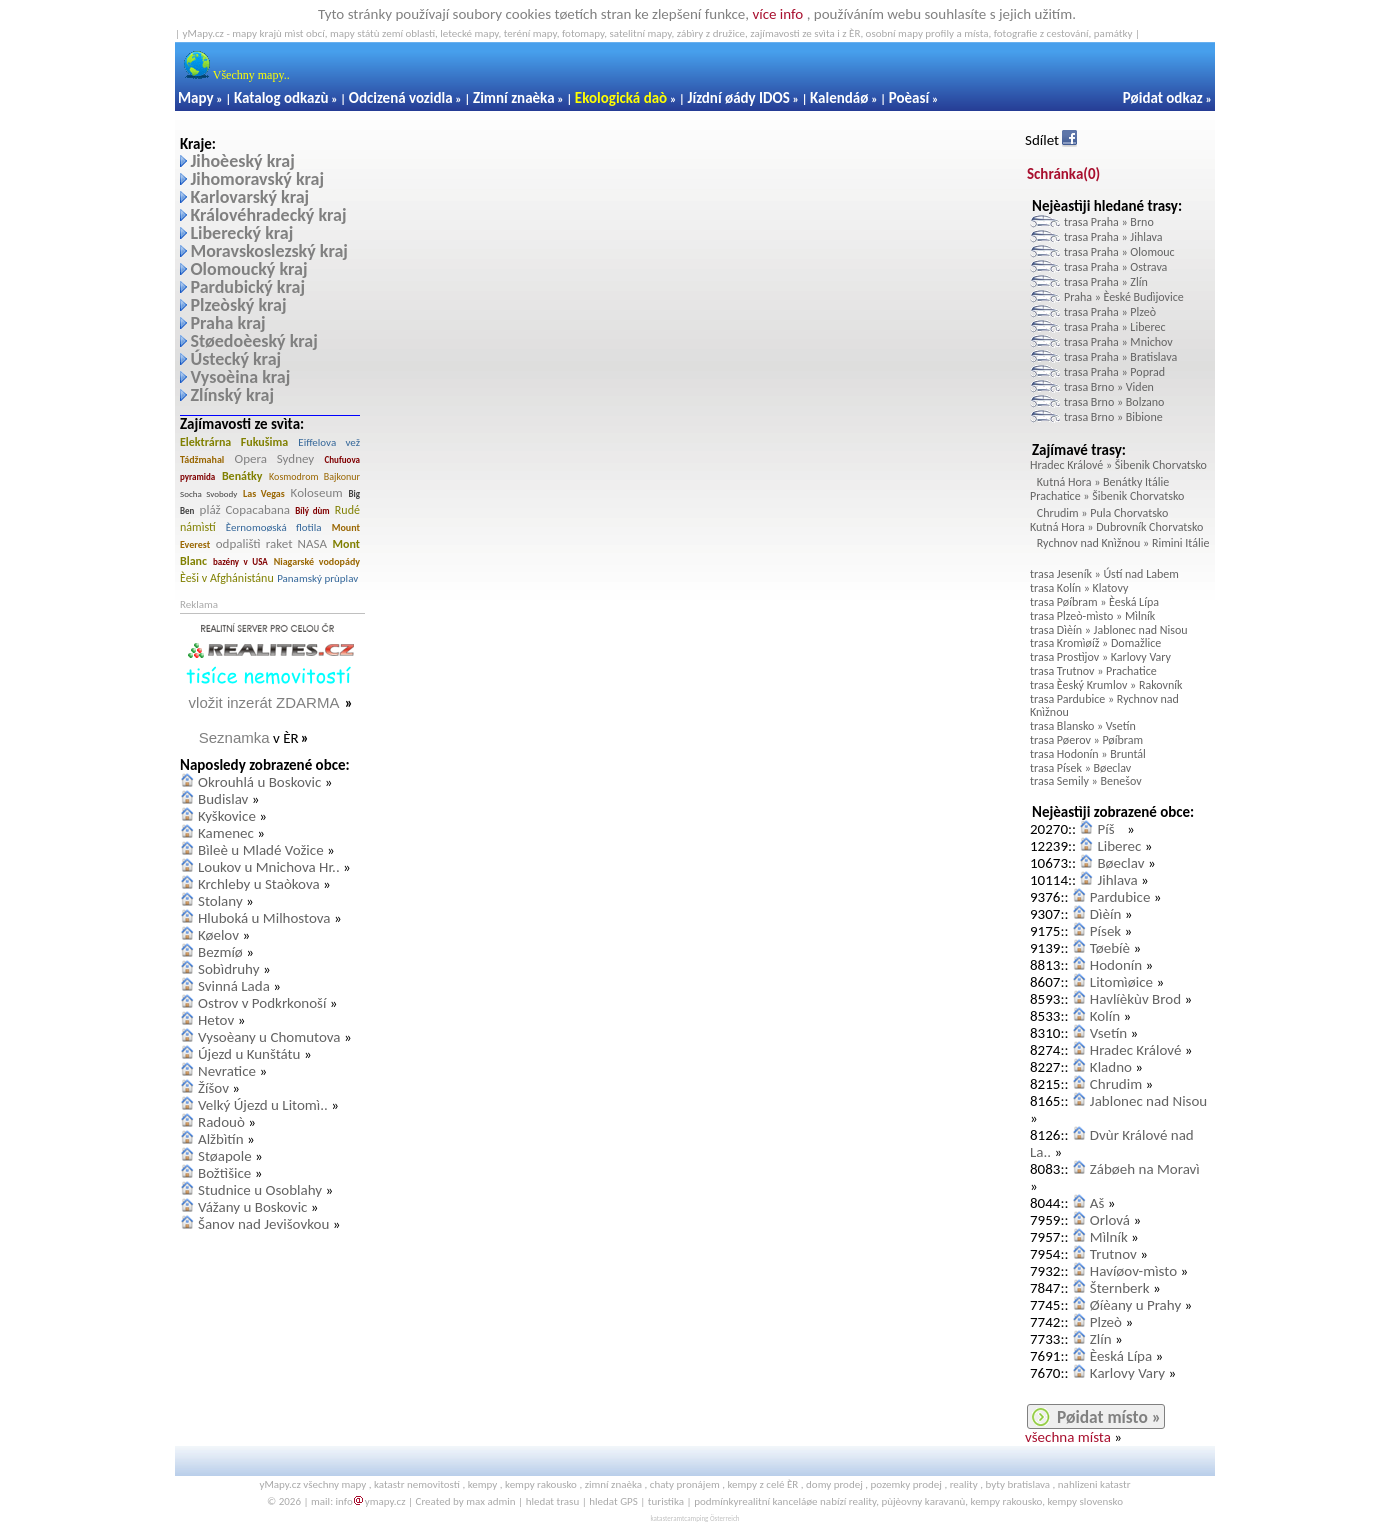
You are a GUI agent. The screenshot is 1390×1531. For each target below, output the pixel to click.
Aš (1097, 1203)
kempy (483, 1484)
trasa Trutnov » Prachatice (1093, 671)
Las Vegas (264, 493)
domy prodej (834, 1484)
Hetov (216, 1020)
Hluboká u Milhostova (264, 918)
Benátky (242, 476)
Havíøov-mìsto (1133, 1271)
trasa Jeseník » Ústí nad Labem (1104, 574)
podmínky (716, 1501)
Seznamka (234, 737)
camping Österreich (711, 1518)
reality (964, 1484)
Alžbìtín (221, 1139)
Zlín (1101, 1339)
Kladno (1111, 1067)
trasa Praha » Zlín (1106, 282)
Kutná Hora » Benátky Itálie (1103, 482)
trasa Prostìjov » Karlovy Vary (1100, 657)
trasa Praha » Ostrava (1115, 267)
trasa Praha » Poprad (1114, 372)
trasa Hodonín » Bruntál (1088, 754)
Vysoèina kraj (240, 377)
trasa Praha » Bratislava (1120, 357)
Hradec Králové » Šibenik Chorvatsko (1118, 465)
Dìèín (1105, 914)
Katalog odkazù (281, 98)
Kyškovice (227, 816)
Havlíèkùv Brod (1135, 999)
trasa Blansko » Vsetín (1083, 726)
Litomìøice (1121, 982)
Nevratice (227, 1071)
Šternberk (1120, 1288)
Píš (1110, 829)
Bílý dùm (312, 510)
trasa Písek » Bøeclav (1080, 768)
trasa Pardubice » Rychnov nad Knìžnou (1104, 706)
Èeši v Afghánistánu (227, 578)
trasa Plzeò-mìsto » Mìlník (1092, 616)
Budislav (223, 799)
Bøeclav (1120, 863)
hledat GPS (613, 1501)
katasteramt (667, 1518)
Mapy (196, 98)
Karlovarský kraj (249, 197)
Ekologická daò (621, 98)
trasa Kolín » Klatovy (1079, 588)
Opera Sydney (275, 458)
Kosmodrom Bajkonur (314, 476)
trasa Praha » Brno (1109, 222)
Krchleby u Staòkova (259, 884)
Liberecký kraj (241, 233)
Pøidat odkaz (1163, 98)
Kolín (1105, 1016)
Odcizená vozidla (401, 98)
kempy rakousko (541, 1484)
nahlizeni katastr (1094, 1484)
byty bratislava (1018, 1484)
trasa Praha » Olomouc (1119, 252)
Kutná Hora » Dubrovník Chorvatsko (1116, 527)
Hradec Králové (1136, 1050)
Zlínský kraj (232, 395)
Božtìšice (224, 1173)
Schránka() (1063, 174)
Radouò (221, 1122)
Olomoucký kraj (248, 269)
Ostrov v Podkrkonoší (262, 1003)
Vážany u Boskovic (252, 1207)
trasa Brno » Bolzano (1114, 402)
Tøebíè (1110, 948)
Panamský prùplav (317, 578)
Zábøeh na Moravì (1145, 1169)
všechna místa (1068, 1437)
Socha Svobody (208, 493)
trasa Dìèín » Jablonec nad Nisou (1109, 630)
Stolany (220, 901)
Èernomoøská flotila (274, 527)
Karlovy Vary (1127, 1373)
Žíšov (213, 1088)
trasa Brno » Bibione (1113, 417)
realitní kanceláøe (778, 1501)
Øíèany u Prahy (1135, 1305)
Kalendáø (839, 98)
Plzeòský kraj (238, 305)
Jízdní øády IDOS (738, 98)
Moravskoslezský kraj (269, 251)
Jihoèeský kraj (242, 161)
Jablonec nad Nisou (1148, 1101)
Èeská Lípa (1121, 1356)
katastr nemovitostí (417, 1484)
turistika (666, 1501)
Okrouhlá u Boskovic (259, 782)
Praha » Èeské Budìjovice (1124, 297)
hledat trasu (553, 1501)
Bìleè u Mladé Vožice (261, 850)
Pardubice (1120, 897)
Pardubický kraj (247, 287)
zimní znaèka (613, 1484)
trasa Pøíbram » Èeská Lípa (1094, 602)
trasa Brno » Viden (1109, 387)
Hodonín (1116, 965)
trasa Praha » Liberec (1115, 327)
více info (777, 14)
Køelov (218, 935)
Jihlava (1117, 880)
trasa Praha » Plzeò (1110, 312)
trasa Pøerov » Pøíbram (1086, 740)
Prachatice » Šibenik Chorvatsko (1107, 496)
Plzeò (1106, 1322)
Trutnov (1113, 1254)
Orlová (1110, 1220)
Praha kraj (227, 323)
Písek (1105, 931)
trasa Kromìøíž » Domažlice (1095, 643)
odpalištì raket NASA (271, 543)
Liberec (1119, 846)
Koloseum (317, 492)
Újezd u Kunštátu (249, 1054)
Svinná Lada (234, 986)
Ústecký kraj (235, 359)
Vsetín (1108, 1033)
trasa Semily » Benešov (1086, 781)
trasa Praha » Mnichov (1118, 342)
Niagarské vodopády (317, 561)
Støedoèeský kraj (253, 341)
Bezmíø (220, 952)
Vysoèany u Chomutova (269, 1037)
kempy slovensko (1085, 1501)
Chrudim (1116, 1084)
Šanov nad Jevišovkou (263, 1224)
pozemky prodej (906, 1484)
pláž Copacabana (245, 509)
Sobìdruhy (229, 969)
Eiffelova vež (329, 442)
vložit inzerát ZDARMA (264, 702)
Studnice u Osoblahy (260, 1190)
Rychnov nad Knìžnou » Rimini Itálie (1123, 543)
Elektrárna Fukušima (234, 442)
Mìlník (1109, 1237)
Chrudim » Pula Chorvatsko (1102, 513)
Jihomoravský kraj (257, 179)
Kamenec (226, 833)
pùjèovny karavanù (923, 1501)
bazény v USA (240, 561)
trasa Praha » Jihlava (1113, 237)
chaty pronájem (685, 1484)
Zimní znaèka (514, 98)
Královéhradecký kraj (268, 215)
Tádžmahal (202, 459)
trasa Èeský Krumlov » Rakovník (1106, 685)
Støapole (225, 1156)
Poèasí (909, 98)
